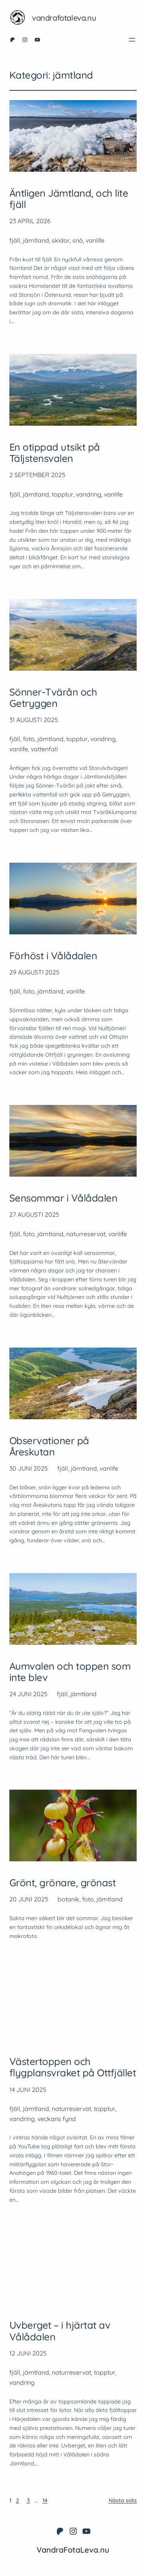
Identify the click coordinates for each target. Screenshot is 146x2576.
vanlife (95, 240)
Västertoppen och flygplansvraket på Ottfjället (72, 2067)
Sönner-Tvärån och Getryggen (53, 697)
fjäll (14, 240)
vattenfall (44, 749)
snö (77, 240)
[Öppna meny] (132, 39)
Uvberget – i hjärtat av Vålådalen (59, 2330)
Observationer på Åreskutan (49, 1446)
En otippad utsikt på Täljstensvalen (54, 452)
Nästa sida (123, 2500)
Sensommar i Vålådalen (63, 1197)
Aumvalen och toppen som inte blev (69, 1671)
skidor (61, 240)
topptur (62, 494)
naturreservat (86, 1234)
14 (44, 2500)
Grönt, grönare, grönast (62, 1882)
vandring (88, 494)
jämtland (36, 240)
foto (29, 739)
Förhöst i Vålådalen (53, 955)
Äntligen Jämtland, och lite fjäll (68, 198)
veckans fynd (56, 2119)
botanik (68, 1899)
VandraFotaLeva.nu (64, 18)
